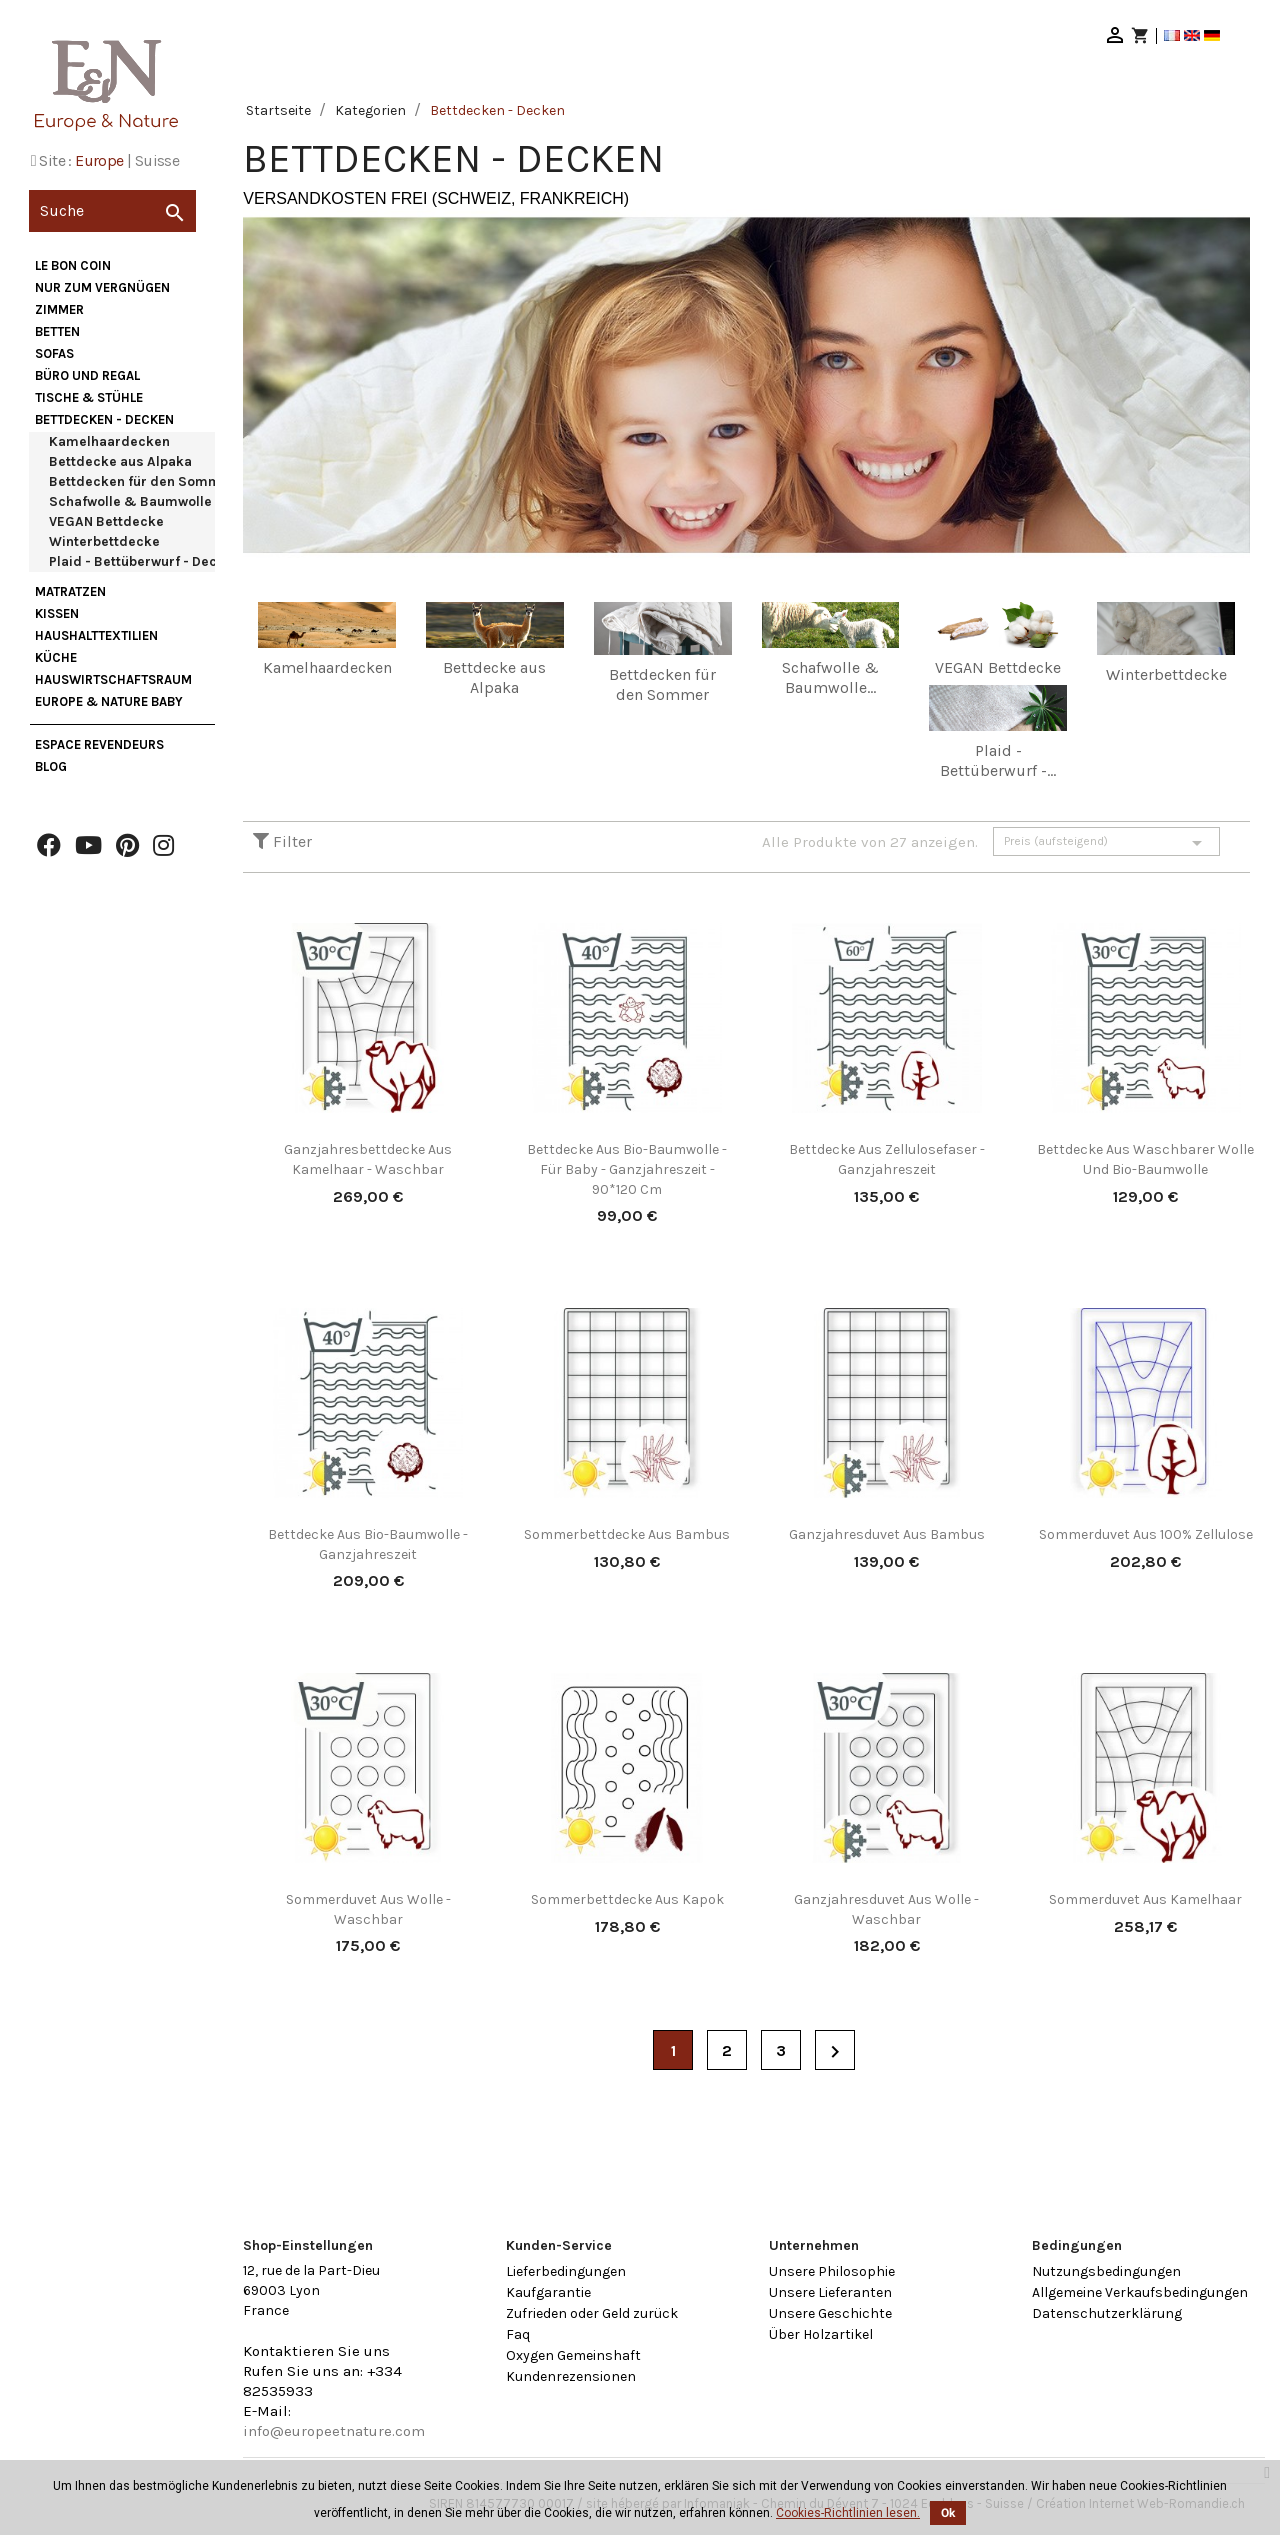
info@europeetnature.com (334, 2431)
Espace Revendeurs (99, 744)
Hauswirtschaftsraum (113, 679)
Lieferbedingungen (566, 2271)
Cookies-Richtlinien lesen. (848, 2513)
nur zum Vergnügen (102, 287)
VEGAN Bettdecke (106, 521)
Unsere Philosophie (832, 2271)
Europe (99, 160)
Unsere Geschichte (830, 2313)
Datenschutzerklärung (1107, 2313)
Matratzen (70, 591)
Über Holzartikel (821, 2334)
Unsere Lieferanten (830, 2292)
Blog (51, 766)
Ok (948, 2513)
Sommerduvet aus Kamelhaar (1145, 1899)
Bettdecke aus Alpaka (120, 461)
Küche (56, 657)
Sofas (54, 353)
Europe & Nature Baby (109, 701)
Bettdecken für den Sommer (142, 481)
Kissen (57, 613)
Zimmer (59, 309)
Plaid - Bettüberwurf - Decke (141, 561)
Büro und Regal (87, 375)
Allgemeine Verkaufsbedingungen (1140, 2292)
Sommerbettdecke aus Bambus (627, 1534)
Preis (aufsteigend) (1106, 843)
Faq (518, 2334)
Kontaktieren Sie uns (316, 2351)
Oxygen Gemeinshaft (573, 2355)
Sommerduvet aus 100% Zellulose (1146, 1534)
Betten (57, 331)
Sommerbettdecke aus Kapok (627, 1899)
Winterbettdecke (104, 541)
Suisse (157, 160)
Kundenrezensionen (571, 2376)
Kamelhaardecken (109, 441)
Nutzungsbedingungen (1106, 2271)
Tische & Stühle (89, 397)
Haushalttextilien (96, 635)
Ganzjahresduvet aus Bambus (887, 1534)
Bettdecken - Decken (104, 419)
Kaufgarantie (548, 2292)
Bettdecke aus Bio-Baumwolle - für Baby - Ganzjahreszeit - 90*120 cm (627, 1169)
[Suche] (112, 211)
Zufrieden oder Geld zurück (592, 2313)
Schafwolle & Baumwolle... (830, 677)
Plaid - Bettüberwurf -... (998, 760)
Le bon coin (73, 265)
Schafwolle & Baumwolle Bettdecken (170, 501)
